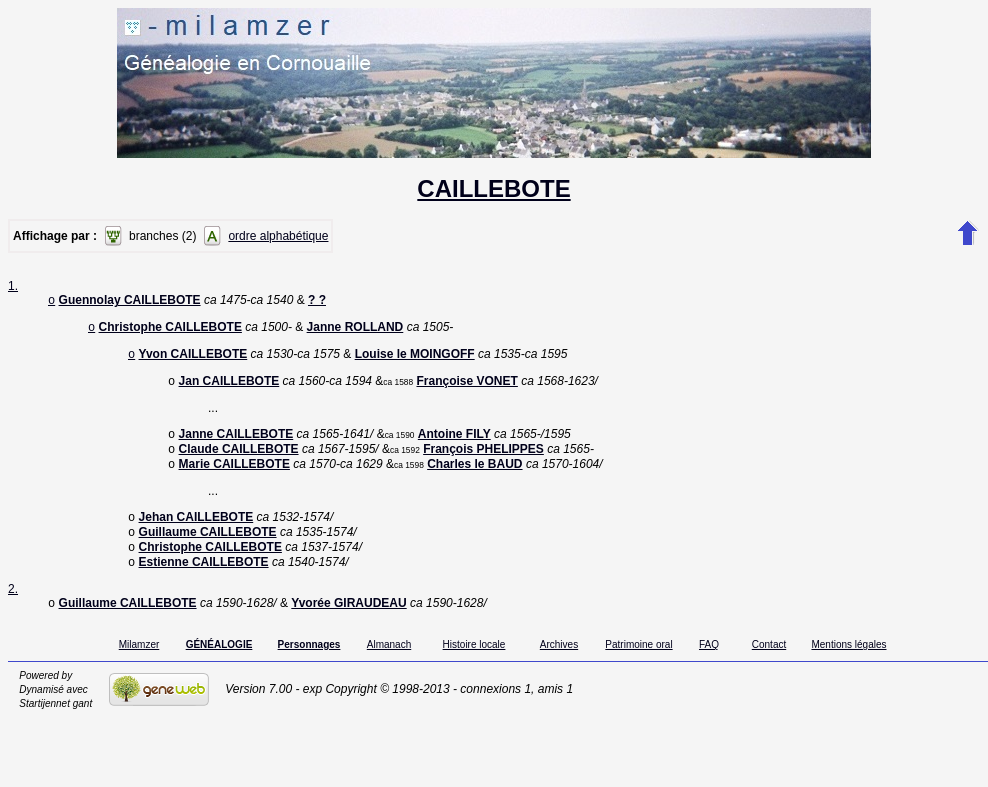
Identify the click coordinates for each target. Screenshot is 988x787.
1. (13, 286)
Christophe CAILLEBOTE (170, 331)
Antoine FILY (454, 444)
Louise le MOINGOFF (415, 360)
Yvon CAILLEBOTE (193, 360)
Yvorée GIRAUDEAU (348, 627)
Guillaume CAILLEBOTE (208, 550)
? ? (317, 302)
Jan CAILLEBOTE (229, 389)
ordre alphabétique (278, 236)
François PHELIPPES (483, 461)
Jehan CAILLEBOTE (196, 533)
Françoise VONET (466, 389)
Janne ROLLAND (355, 331)
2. (13, 611)
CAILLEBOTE (493, 188)
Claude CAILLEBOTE (239, 461)
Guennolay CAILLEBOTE (130, 302)
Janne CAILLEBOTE (236, 444)
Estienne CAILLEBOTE (204, 584)
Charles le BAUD (474, 478)
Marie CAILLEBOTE (234, 478)
